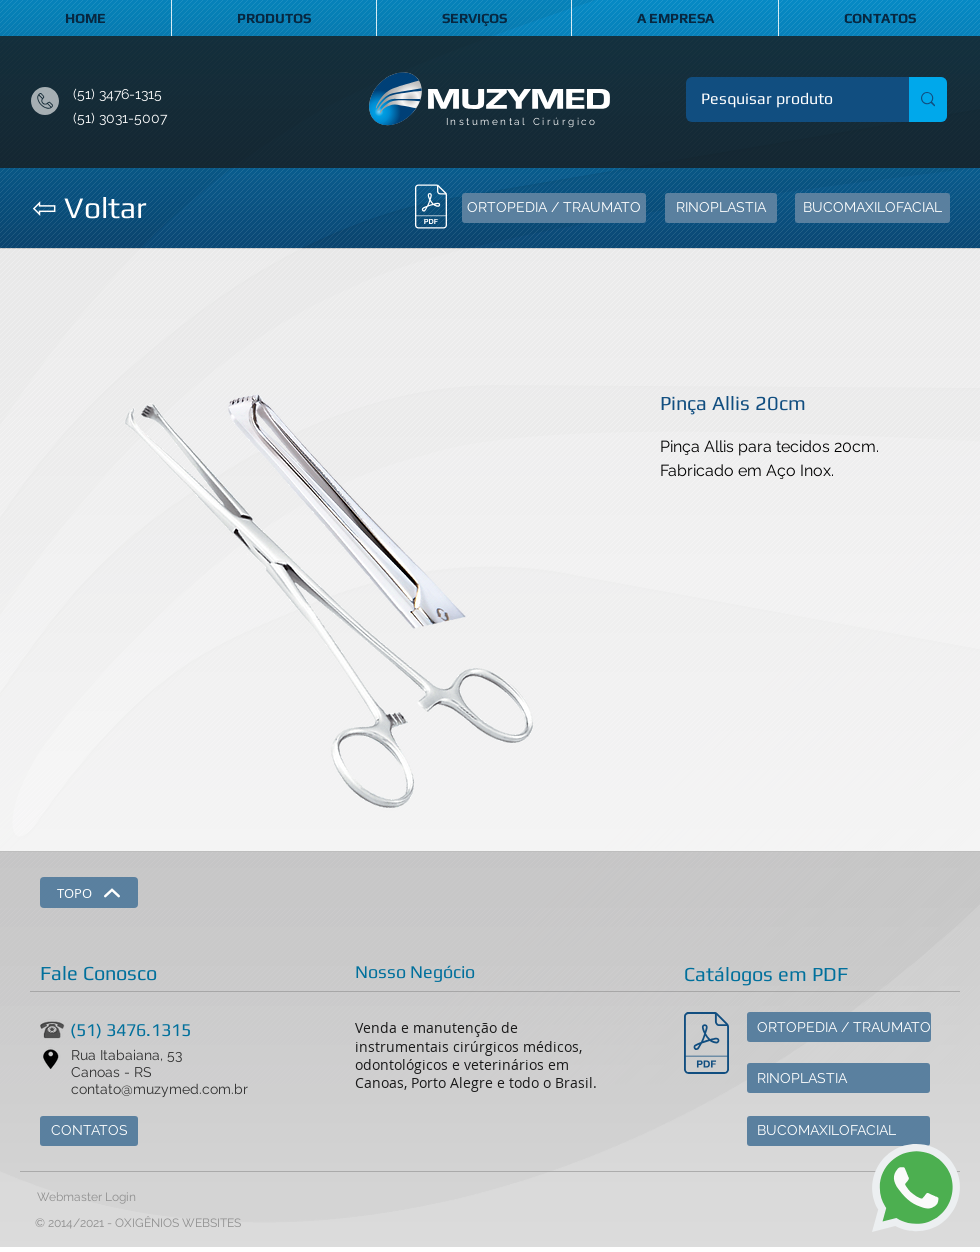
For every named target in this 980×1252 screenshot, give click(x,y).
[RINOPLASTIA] (721, 208)
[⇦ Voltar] (89, 208)
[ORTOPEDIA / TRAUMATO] (554, 208)
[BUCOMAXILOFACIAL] (872, 208)
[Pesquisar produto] (784, 99)
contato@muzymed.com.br (159, 1089)
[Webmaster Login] (86, 1198)
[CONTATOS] (89, 1131)
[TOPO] (89, 892)
